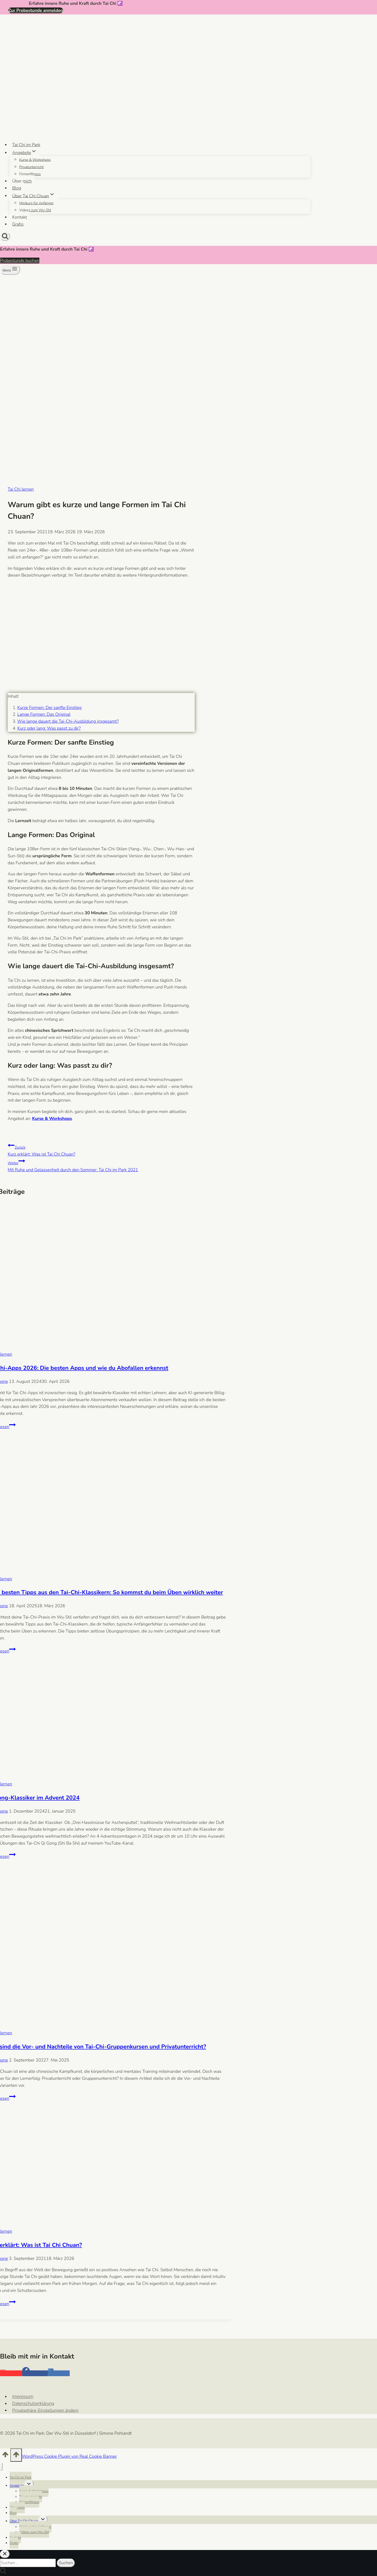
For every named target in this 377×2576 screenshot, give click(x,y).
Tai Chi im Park (26, 145)
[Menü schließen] (1, 2467)
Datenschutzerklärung (33, 2404)
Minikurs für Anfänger (36, 203)
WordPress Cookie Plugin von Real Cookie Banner (69, 2456)
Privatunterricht (31, 166)
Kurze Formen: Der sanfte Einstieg (49, 707)
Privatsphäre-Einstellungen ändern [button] (45, 2410)
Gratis (18, 224)
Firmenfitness (30, 174)
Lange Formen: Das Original (43, 714)
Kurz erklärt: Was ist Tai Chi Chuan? (101, 1149)
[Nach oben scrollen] (5, 2456)
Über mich (22, 181)
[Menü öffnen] (10, 269)
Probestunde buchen (19, 260)
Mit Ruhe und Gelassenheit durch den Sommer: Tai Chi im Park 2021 (101, 1165)
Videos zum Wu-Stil (35, 210)
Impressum (22, 2397)
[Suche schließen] (5, 2554)
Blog (16, 188)
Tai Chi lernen (21, 489)
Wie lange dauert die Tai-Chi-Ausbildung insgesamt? (68, 721)
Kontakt (19, 217)
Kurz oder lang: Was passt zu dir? (49, 728)
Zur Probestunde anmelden (35, 10)
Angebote (17, 2485)
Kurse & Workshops (35, 159)
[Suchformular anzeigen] (5, 236)
